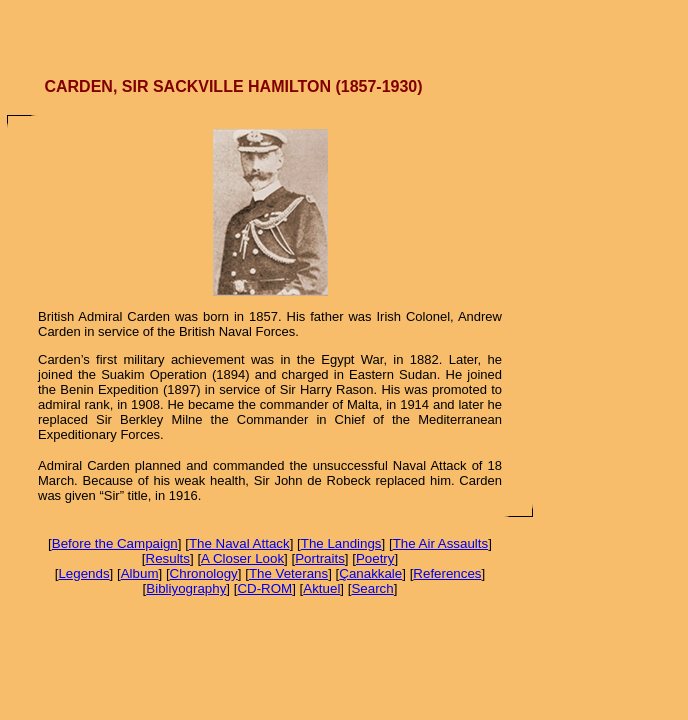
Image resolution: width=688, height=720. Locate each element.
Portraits (320, 558)
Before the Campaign (115, 543)
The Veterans (288, 573)
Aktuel (321, 588)
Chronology (204, 573)
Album (140, 573)
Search (372, 588)
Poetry (375, 558)
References (447, 573)
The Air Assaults (441, 543)
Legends (83, 573)
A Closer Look (242, 558)
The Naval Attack (239, 543)
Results (168, 558)
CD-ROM (264, 588)
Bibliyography (186, 588)
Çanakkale (370, 573)
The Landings (341, 543)
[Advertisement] (344, 30)
